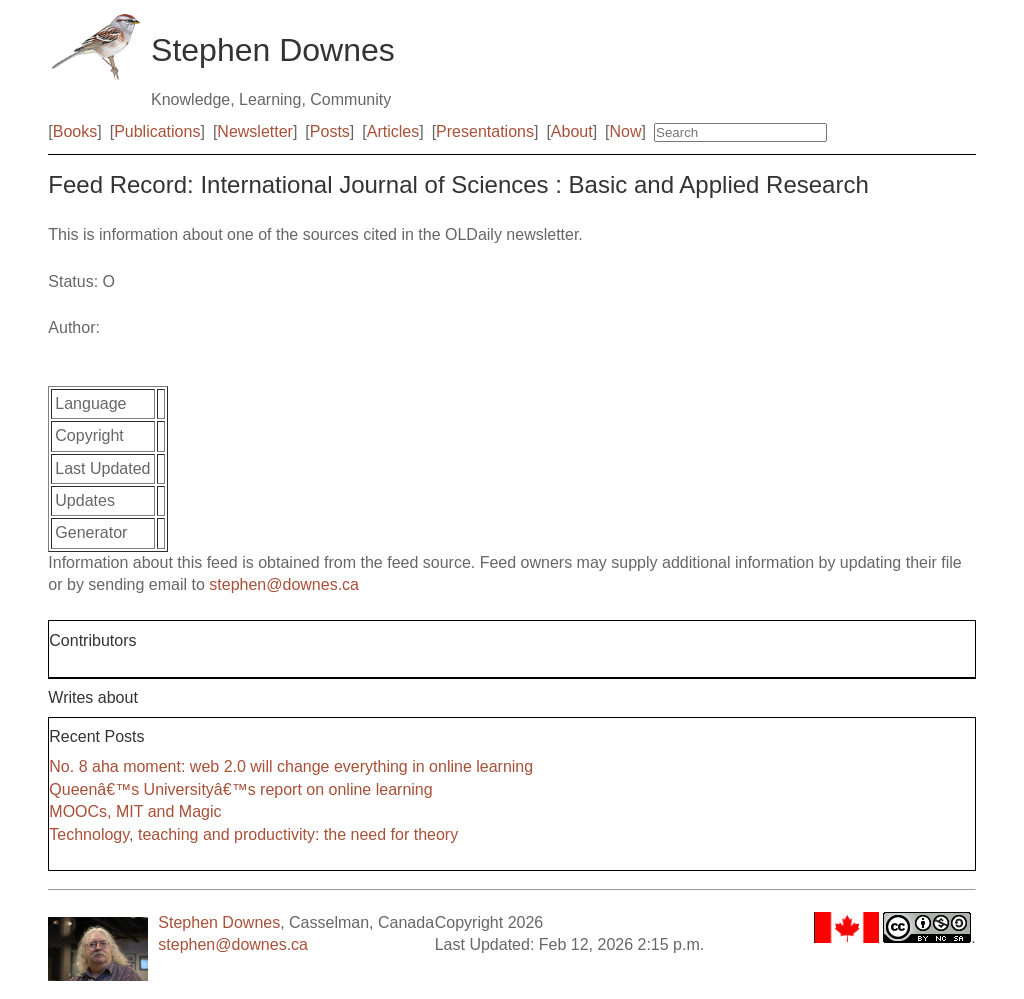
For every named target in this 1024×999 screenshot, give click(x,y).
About (572, 131)
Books (75, 131)
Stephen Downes (219, 922)
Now (626, 131)
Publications (157, 131)
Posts (330, 131)
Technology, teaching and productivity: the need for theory (253, 834)
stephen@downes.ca (284, 584)
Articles (393, 131)
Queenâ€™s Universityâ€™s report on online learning (240, 789)
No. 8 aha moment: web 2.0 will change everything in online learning (291, 766)
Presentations (485, 131)
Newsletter (255, 131)
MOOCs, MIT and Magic (135, 811)
